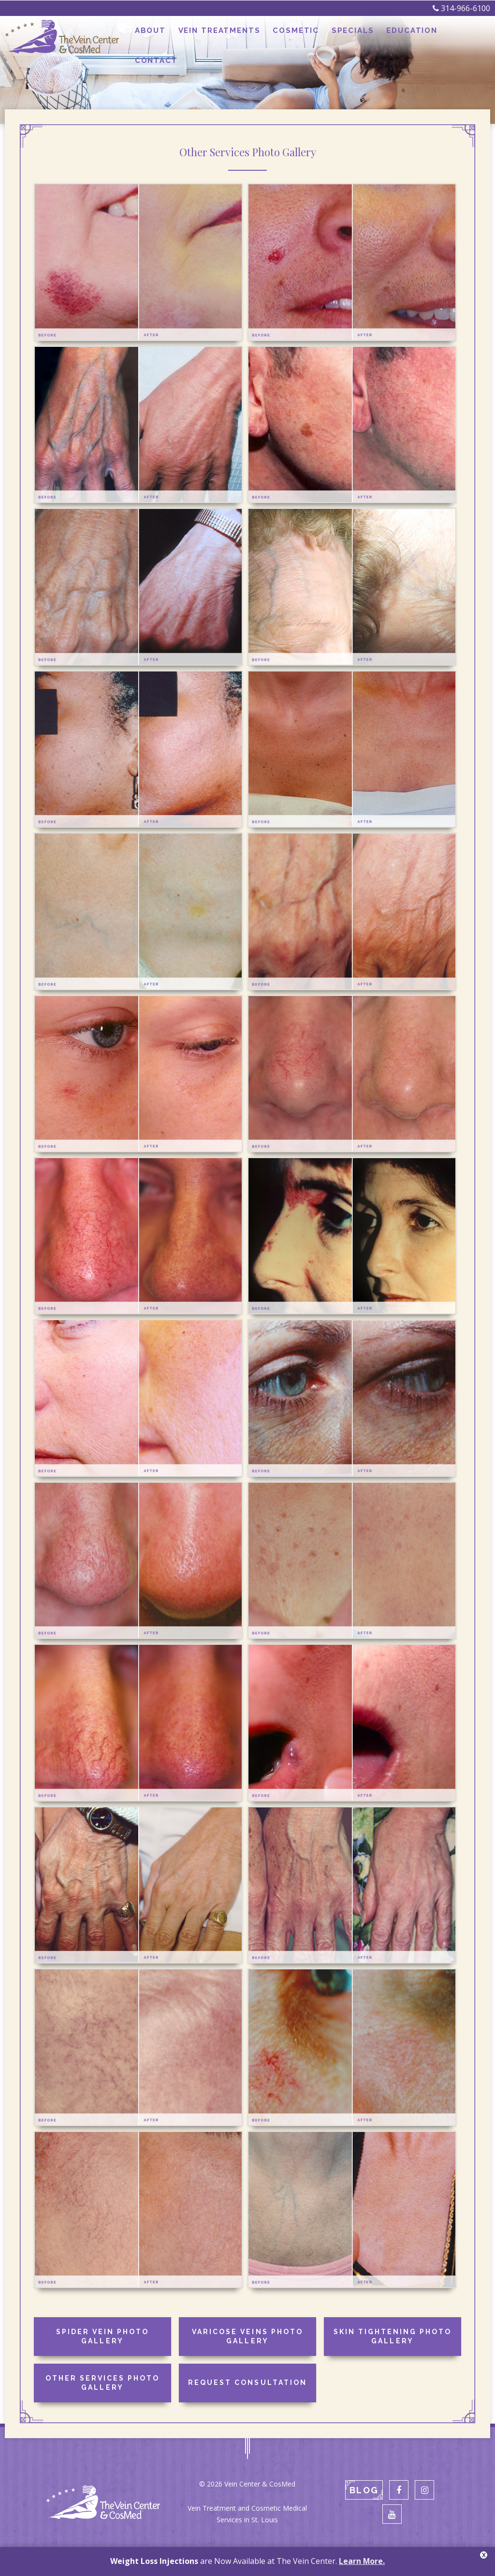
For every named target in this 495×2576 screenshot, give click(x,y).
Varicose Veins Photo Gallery (247, 2336)
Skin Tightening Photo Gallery (392, 2336)
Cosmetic (296, 36)
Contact (463, 36)
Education (407, 36)
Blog (364, 2490)
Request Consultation (247, 2382)
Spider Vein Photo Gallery (102, 2336)
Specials (350, 36)
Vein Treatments (222, 36)
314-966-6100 (461, 7)
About (155, 36)
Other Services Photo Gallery (102, 2383)
